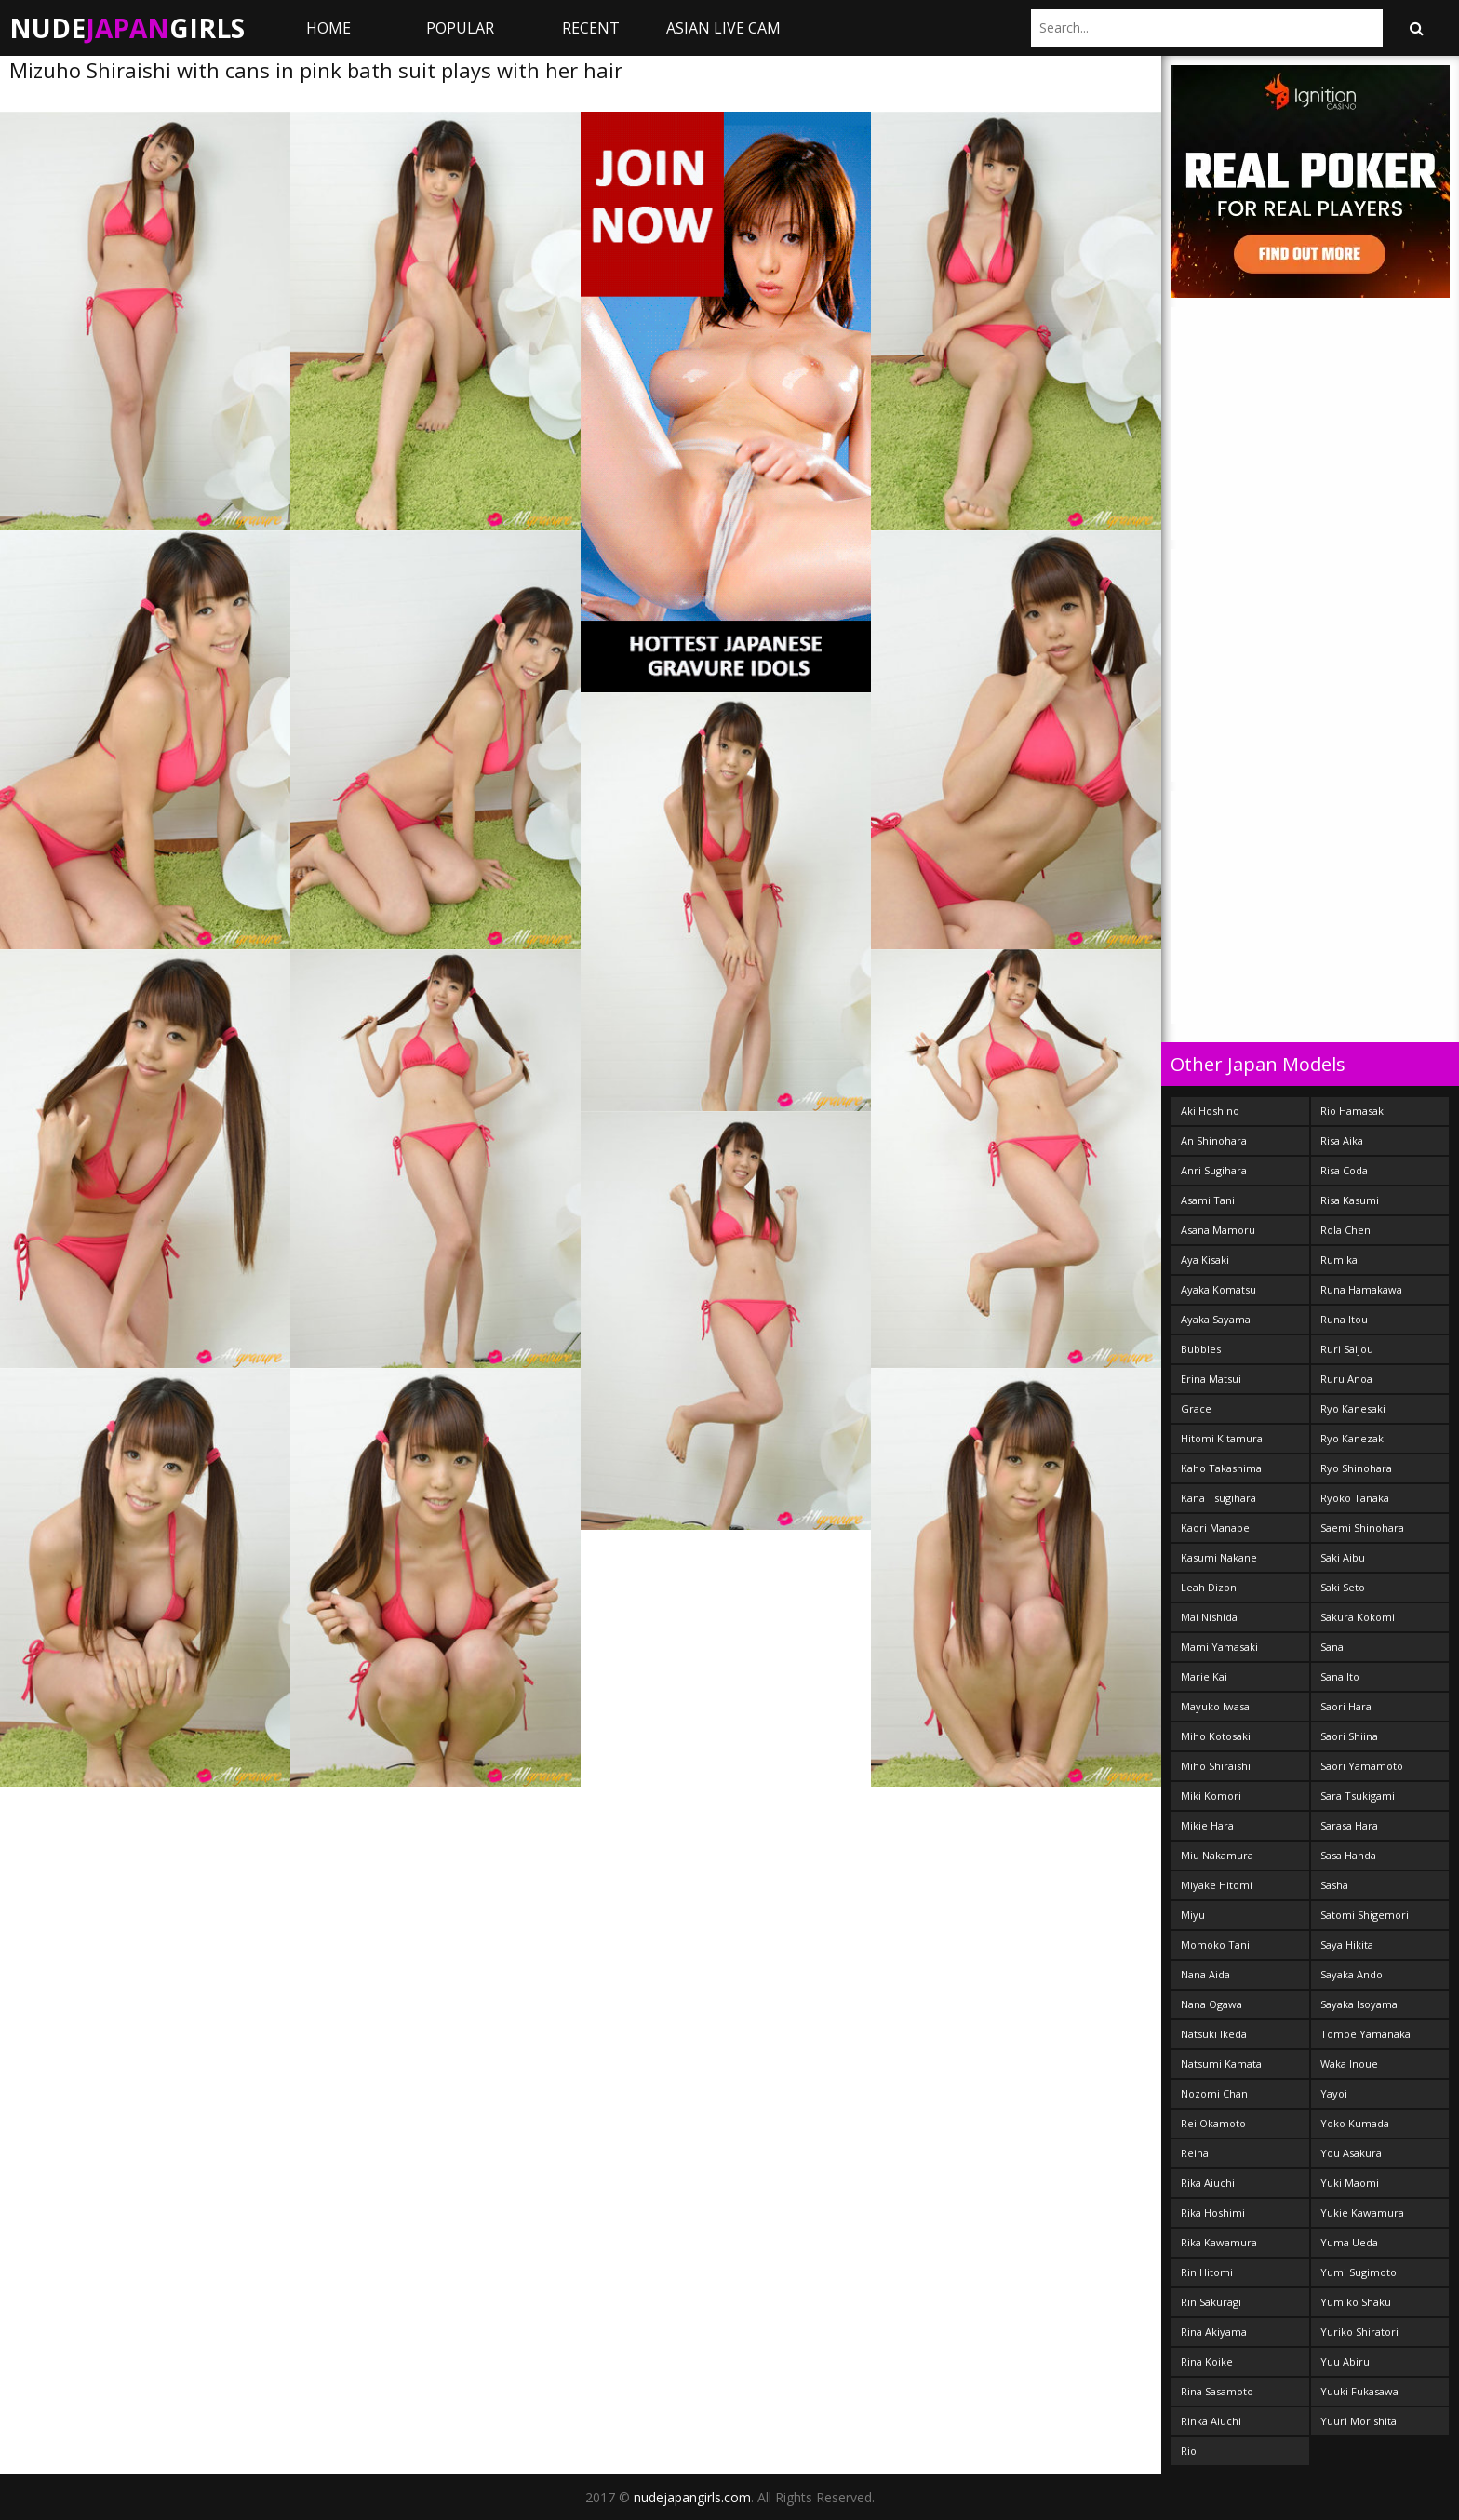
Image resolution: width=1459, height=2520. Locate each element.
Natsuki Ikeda (1214, 2034)
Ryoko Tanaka (1354, 1498)
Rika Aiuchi (1208, 2183)
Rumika (1339, 1260)
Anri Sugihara (1214, 1170)
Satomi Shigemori (1364, 1915)
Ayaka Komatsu (1218, 1289)
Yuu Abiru (1345, 2361)
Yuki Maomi (1349, 2183)
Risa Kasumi (1349, 1200)
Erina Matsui (1211, 1379)
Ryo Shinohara (1356, 1468)
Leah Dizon (1209, 1587)
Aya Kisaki (1205, 1260)
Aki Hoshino (1210, 1111)
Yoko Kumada (1354, 2123)
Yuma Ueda (1349, 2242)
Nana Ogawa (1211, 2004)
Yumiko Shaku (1355, 2302)
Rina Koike (1207, 2361)
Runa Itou (1344, 1319)
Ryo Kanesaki (1352, 1408)
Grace (1196, 1408)
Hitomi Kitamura (1222, 1438)
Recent (591, 28)
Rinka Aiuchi (1211, 2421)
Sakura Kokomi (1357, 1617)
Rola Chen (1345, 1230)
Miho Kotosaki (1216, 1736)
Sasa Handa (1348, 1855)
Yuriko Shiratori (1359, 2332)
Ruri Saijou (1346, 1349)
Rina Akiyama (1214, 2332)
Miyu (1193, 1915)
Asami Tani (1208, 1200)
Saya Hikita (1346, 1944)
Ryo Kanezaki (1353, 1438)
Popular (460, 28)
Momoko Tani (1215, 1944)
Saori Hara (1346, 1706)
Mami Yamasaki (1219, 1647)
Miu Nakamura (1217, 1855)
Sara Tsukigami (1357, 1796)
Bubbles (1201, 1349)
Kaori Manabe (1215, 1528)
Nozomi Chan (1214, 2093)
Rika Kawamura (1219, 2242)
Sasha (1334, 1885)
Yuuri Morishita (1358, 2421)
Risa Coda (1344, 1170)
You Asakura (1351, 2153)
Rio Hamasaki (1353, 1111)
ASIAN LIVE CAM (723, 28)
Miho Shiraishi (1216, 1766)
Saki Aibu (1342, 1557)
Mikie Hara (1207, 1825)
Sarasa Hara (1349, 1825)
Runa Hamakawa (1361, 1289)
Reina (1195, 2153)
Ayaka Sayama (1216, 1319)
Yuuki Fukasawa (1359, 2391)
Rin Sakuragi (1211, 2302)
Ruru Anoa (1346, 1379)
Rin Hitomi (1207, 2272)
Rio (1189, 2451)
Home (328, 28)
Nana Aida (1205, 1974)
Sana (1332, 1647)
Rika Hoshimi (1213, 2212)
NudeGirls (127, 28)
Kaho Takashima (1221, 1468)
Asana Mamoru (1218, 1230)
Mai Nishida (1209, 1617)
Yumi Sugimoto (1358, 2272)
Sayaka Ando (1351, 1974)
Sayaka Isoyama (1359, 2004)
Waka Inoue (1349, 2064)
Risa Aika (1341, 1140)
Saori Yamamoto (1361, 1766)
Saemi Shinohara (1362, 1528)
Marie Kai (1204, 1676)
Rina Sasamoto (1217, 2391)
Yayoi (1333, 2093)
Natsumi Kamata (1221, 2064)
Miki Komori (1211, 1796)
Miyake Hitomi (1216, 1885)
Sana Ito (1339, 1676)
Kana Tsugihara (1218, 1498)
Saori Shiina (1349, 1736)
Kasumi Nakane (1219, 1557)
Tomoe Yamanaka (1365, 2034)
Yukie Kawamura (1362, 2212)
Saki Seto (1342, 1587)
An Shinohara (1214, 1140)
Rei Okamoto (1213, 2123)
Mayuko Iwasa (1215, 1706)
